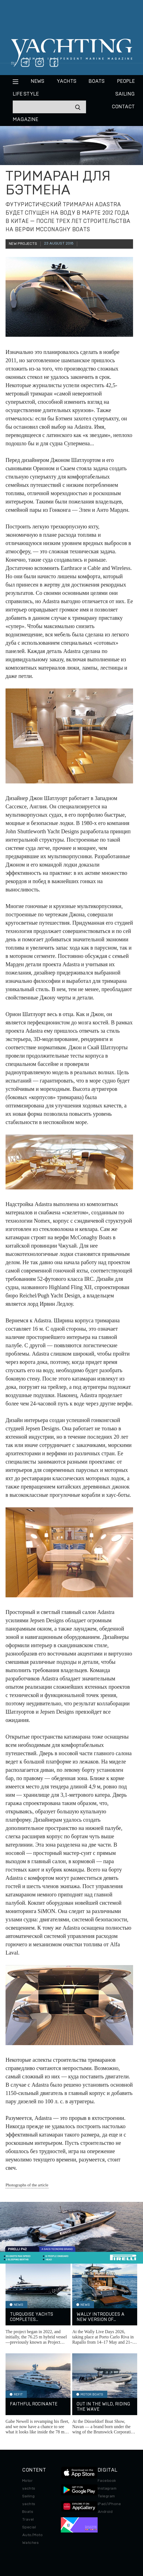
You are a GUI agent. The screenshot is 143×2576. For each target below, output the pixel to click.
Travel (28, 2519)
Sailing (125, 94)
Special (29, 2527)
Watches (30, 2543)
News (37, 81)
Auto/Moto (32, 2535)
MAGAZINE (25, 119)
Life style (26, 94)
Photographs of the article (27, 2185)
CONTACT (123, 106)
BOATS (97, 81)
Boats (27, 2512)
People (126, 81)
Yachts (66, 81)
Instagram (107, 2488)
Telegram (106, 2496)
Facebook (107, 2481)
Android (105, 2512)
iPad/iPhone (109, 2504)
